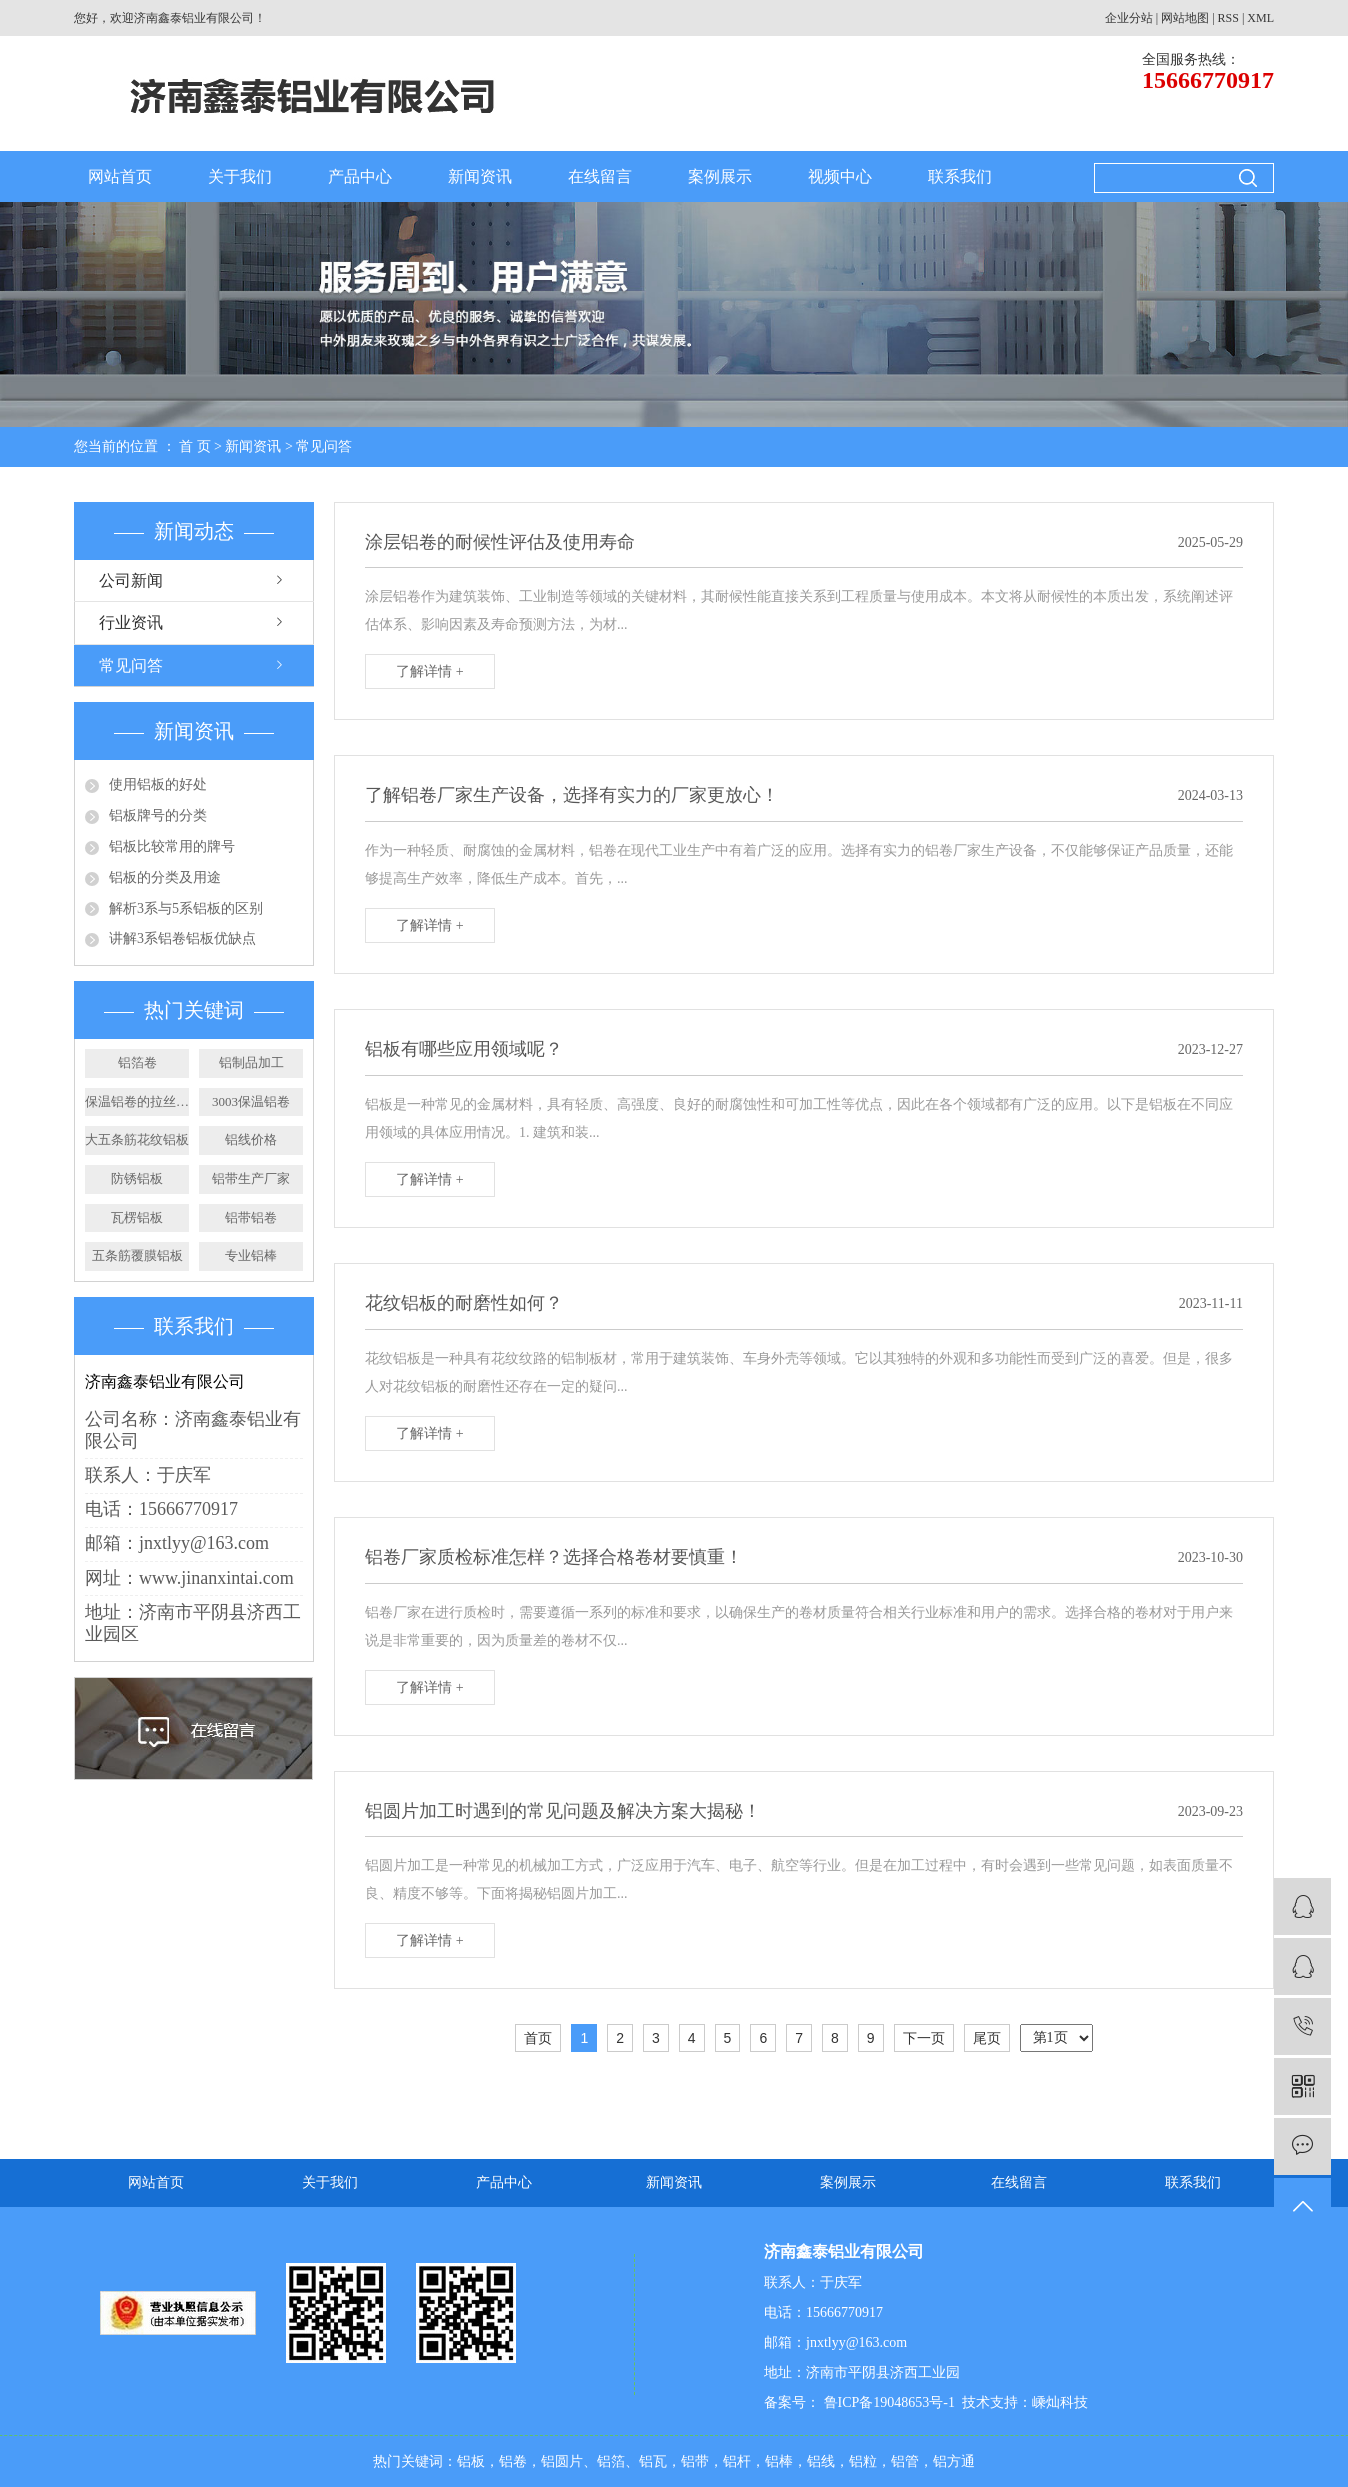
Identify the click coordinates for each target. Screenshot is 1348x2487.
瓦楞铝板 (137, 1217)
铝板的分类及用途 (165, 877)
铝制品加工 (251, 1062)
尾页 (987, 2038)
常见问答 (324, 446)
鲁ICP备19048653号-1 (887, 2402)
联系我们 (960, 176)
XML (1260, 18)
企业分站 (1129, 18)
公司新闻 (131, 580)
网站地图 (1185, 18)
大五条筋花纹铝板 (137, 1139)
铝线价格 (251, 1139)
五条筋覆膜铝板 (137, 1255)
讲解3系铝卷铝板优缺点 (182, 938)
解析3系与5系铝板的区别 (186, 908)
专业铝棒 (251, 1255)
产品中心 (360, 176)
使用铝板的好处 (158, 784)
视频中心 (840, 176)
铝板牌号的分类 (158, 815)
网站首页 (120, 176)
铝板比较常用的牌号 (172, 846)
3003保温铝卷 (251, 1101)
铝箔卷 (137, 1062)
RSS (1228, 18)
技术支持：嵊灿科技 (1025, 2402)
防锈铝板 (137, 1178)
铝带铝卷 (251, 1217)
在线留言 (600, 176)
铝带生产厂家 (251, 1178)
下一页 (924, 2038)
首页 (538, 2038)
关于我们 (240, 176)
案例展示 (720, 176)
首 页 (195, 446)
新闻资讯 (480, 176)
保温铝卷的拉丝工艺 (137, 1101)
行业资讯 (131, 622)
